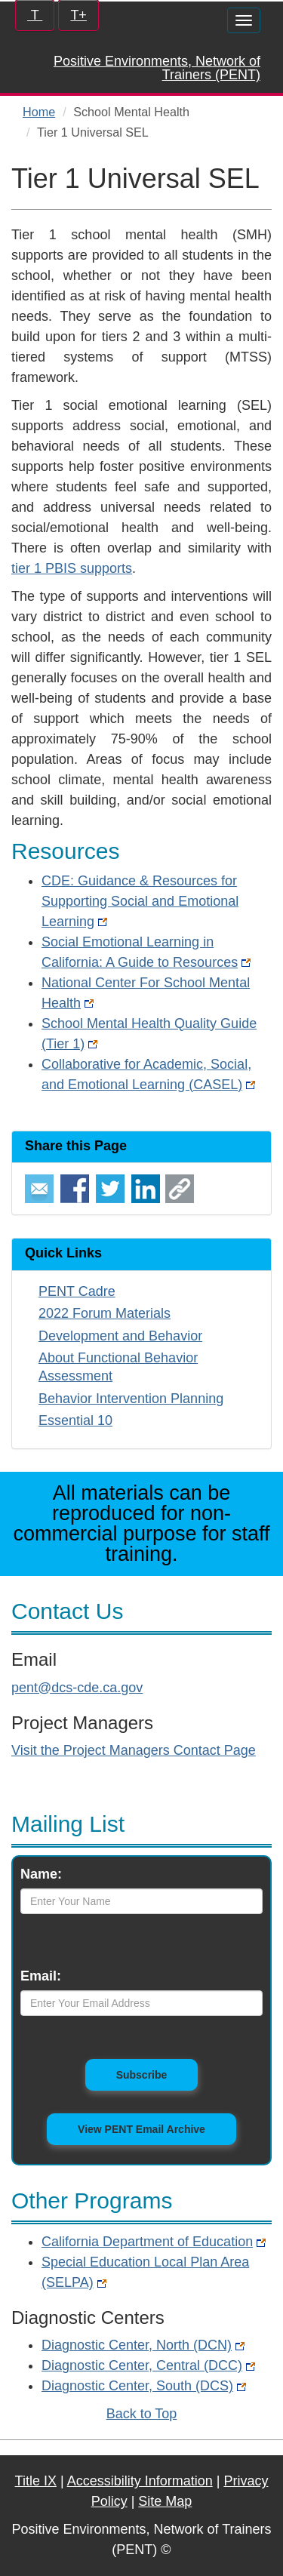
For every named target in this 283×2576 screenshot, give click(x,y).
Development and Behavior (120, 1335)
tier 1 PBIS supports (71, 568)
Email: (40, 1976)
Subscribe (157, 2074)
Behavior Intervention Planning (130, 1398)
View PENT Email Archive (141, 2129)
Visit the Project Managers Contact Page (133, 1750)
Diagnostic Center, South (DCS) (144, 2385)
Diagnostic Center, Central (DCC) (148, 2365)
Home (39, 111)
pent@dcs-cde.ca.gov (77, 1687)
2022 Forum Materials (104, 1313)
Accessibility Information (140, 2480)
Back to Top (141, 2413)
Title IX (36, 2480)
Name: (41, 1874)
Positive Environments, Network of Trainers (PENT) (157, 68)
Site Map (165, 2501)
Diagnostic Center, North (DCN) (143, 2345)
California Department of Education (154, 2241)
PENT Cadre (76, 1291)
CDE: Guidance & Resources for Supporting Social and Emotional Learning (140, 901)
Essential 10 (75, 1420)
